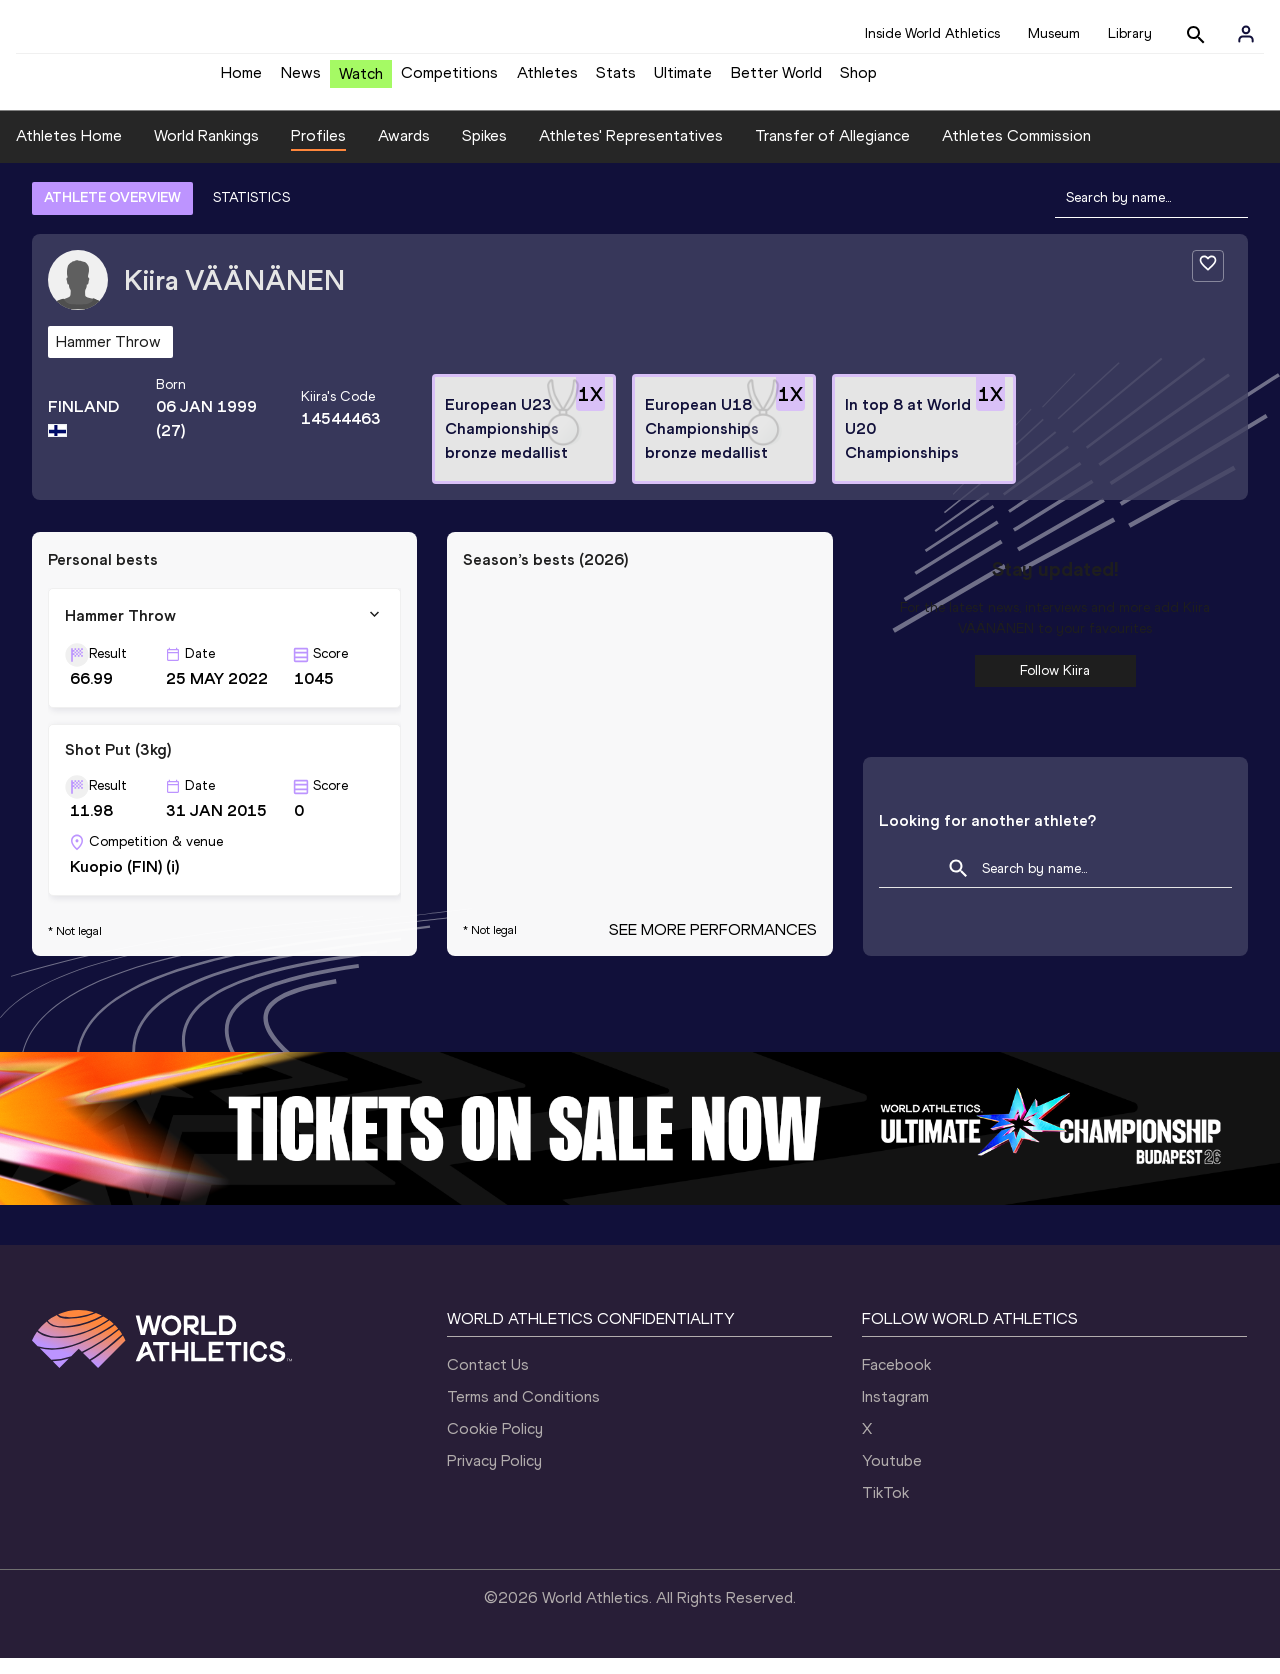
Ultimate (683, 80)
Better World (776, 80)
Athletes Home (69, 150)
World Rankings (206, 150)
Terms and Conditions (523, 1412)
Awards (404, 150)
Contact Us (488, 1380)
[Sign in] (1246, 34)
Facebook (896, 1380)
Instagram (895, 1412)
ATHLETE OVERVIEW (112, 212)
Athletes (547, 80)
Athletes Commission (1016, 150)
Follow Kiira (1055, 685)
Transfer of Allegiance (832, 150)
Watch (361, 81)
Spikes (484, 150)
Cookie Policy (495, 1444)
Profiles (318, 150)
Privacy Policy (494, 1476)
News (301, 80)
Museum (1054, 33)
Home (241, 80)
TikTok (885, 1508)
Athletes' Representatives (631, 150)
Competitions (449, 80)
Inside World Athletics (932, 33)
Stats (616, 80)
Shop (858, 80)
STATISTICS (251, 212)
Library (1130, 33)
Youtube (892, 1476)
